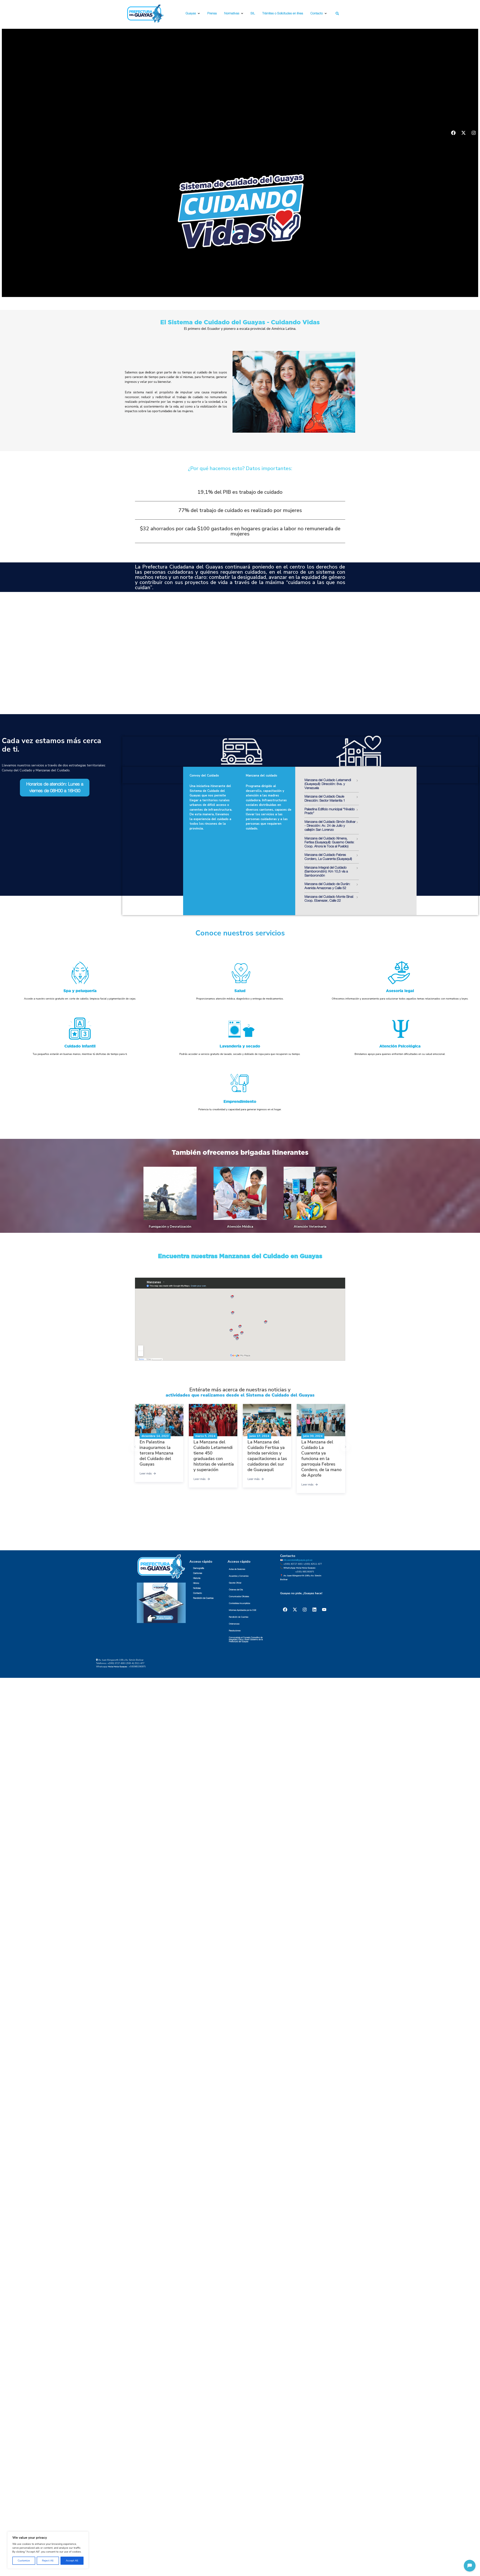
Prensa (212, 13)
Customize (24, 2560)
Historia (196, 1578)
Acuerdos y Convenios (238, 1576)
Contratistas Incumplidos (239, 1603)
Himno (196, 1583)
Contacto (318, 13)
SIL (252, 13)
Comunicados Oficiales (239, 1597)
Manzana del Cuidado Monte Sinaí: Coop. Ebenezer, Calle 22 (331, 899)
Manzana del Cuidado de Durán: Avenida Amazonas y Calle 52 (331, 886)
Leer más (148, 1474)
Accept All (72, 2560)
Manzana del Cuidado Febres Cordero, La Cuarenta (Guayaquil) (331, 857)
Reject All (47, 2560)
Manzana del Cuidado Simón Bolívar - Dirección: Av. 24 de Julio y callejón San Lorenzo (331, 826)
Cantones (197, 1573)
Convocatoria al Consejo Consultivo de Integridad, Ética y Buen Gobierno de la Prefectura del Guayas (246, 1639)
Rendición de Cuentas (203, 1598)
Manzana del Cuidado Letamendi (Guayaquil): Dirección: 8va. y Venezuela (331, 784)
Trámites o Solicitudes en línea (282, 13)
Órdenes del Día (236, 1590)
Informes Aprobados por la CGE (242, 1610)
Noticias (197, 1588)
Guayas (193, 13)
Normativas (233, 13)
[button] (337, 14)
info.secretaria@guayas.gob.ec (297, 1560)
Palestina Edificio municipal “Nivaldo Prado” (331, 811)
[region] (48, 2550)
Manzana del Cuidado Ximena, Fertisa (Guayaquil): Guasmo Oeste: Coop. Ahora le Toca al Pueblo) (331, 843)
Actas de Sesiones (237, 1569)
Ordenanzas (234, 1624)
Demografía (198, 1568)
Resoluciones (234, 1631)
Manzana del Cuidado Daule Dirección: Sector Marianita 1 (331, 799)
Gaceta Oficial (235, 1583)
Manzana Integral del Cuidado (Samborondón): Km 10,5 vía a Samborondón (331, 872)
